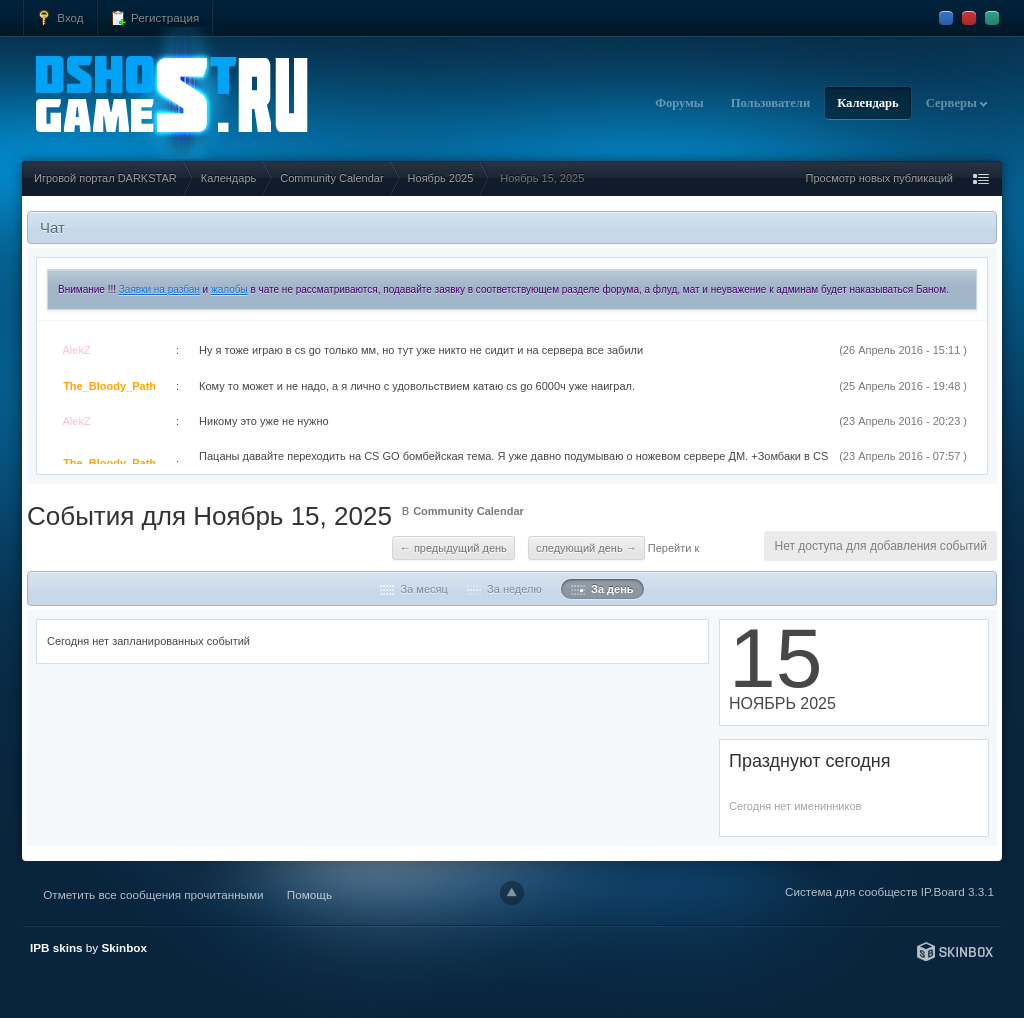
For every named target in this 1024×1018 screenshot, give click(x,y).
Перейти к (673, 548)
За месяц (413, 589)
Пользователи (771, 103)
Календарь (868, 103)
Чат (52, 227)
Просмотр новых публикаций (879, 178)
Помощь (309, 894)
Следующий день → (586, 548)
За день (602, 589)
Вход (60, 18)
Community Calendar (468, 511)
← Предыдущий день (453, 548)
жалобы (229, 289)
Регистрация (155, 18)
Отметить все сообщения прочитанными (153, 894)
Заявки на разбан (159, 289)
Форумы (679, 103)
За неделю (504, 589)
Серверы (956, 103)
